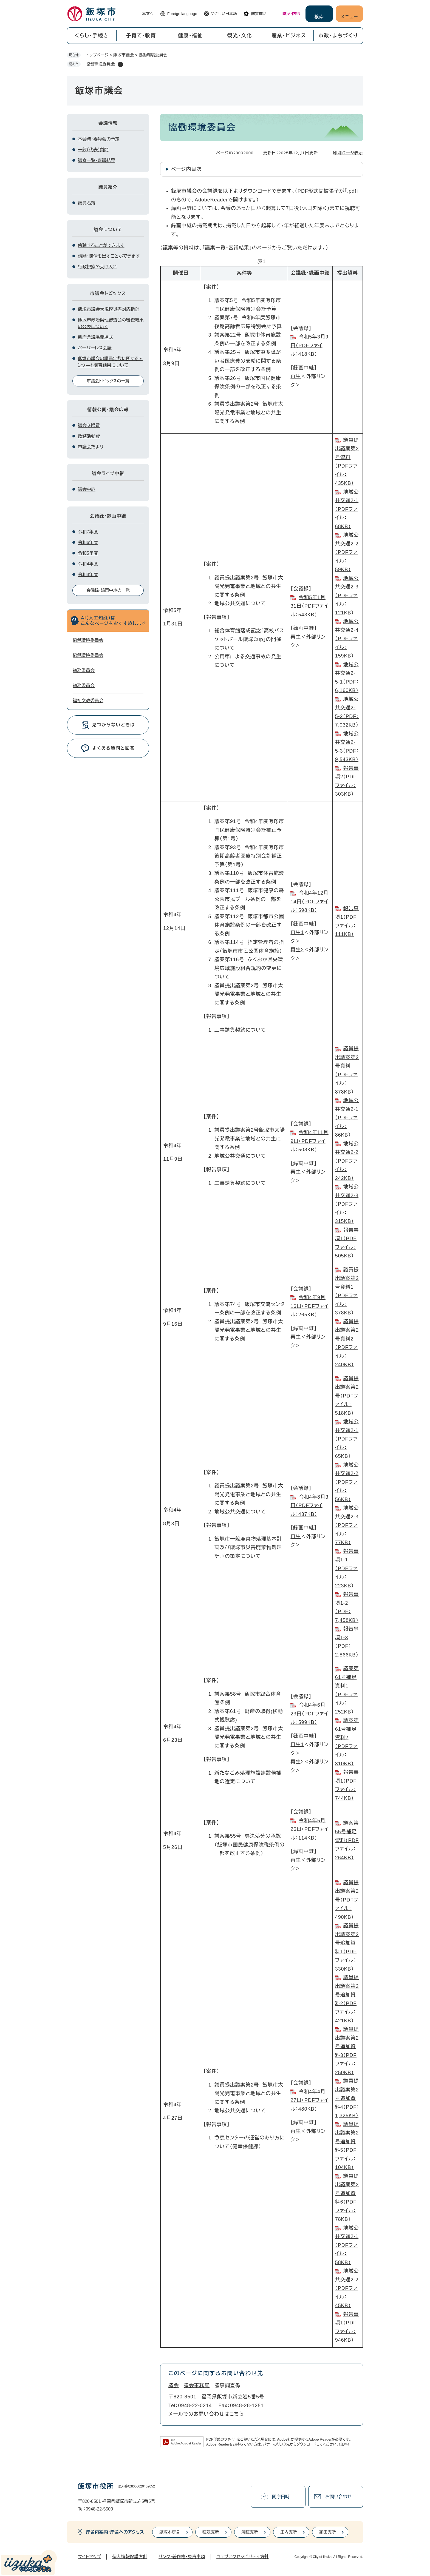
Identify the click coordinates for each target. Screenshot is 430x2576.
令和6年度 (88, 542)
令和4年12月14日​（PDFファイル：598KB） (309, 901)
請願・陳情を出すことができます (109, 256)
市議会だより (90, 447)
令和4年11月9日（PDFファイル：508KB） (309, 1141)
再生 (295, 376)
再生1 (297, 932)
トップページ (97, 55)
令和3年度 (88, 574)
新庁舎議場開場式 (95, 337)
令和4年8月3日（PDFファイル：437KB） (309, 1505)
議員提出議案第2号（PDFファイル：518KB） (347, 1396)
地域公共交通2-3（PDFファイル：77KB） (347, 1525)
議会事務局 (197, 2385)
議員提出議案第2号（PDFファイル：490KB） (347, 1900)
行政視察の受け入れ (97, 266)
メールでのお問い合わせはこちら (206, 2414)
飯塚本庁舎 (169, 2532)
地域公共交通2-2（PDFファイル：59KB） (347, 552)
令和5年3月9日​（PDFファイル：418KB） (309, 345)
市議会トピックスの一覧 (108, 380)
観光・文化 (239, 35)
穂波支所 (210, 2532)
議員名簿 (86, 203)
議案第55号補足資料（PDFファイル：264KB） (347, 1840)
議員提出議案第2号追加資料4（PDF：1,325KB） (347, 2098)
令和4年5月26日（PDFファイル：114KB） (309, 1829)
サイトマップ (89, 2556)
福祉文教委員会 (88, 700)
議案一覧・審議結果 (227, 248)
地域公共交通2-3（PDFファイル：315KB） (347, 1204)
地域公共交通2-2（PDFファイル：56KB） (347, 1482)
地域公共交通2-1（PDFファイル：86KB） (347, 1118)
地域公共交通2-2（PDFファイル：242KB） (347, 1161)
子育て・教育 (141, 35)
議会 (173, 2385)
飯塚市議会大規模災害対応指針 (108, 309)
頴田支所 (327, 2532)
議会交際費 (89, 425)
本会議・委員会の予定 (99, 139)
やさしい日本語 (224, 14)
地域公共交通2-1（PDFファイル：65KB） (347, 1439)
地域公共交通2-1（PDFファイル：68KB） (347, 509)
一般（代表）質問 (93, 149)
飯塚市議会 (123, 55)
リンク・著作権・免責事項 (182, 2556)
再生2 (297, 949)
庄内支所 (288, 2532)
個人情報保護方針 (129, 2556)
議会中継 (86, 489)
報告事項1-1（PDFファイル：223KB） (347, 1569)
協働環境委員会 (88, 640)
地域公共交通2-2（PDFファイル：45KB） (347, 2288)
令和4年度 (88, 564)
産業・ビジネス (289, 35)
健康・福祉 (190, 35)
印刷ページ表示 (348, 152)
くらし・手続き (92, 35)
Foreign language (182, 14)
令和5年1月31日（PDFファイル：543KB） (309, 606)
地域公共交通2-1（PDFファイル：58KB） (347, 2245)
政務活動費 (89, 436)
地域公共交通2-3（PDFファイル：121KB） (347, 596)
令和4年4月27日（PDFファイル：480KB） (309, 2100)
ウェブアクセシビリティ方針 (242, 2556)
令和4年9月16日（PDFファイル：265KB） (309, 1306)
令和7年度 (88, 532)
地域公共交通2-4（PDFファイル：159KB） (347, 639)
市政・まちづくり (338, 35)
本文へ (148, 14)
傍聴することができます (101, 245)
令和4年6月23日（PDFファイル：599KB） (309, 1713)
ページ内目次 (186, 169)
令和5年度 (88, 553)
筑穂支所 (249, 2532)
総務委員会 (84, 670)
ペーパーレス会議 (95, 348)
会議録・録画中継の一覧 (108, 590)
